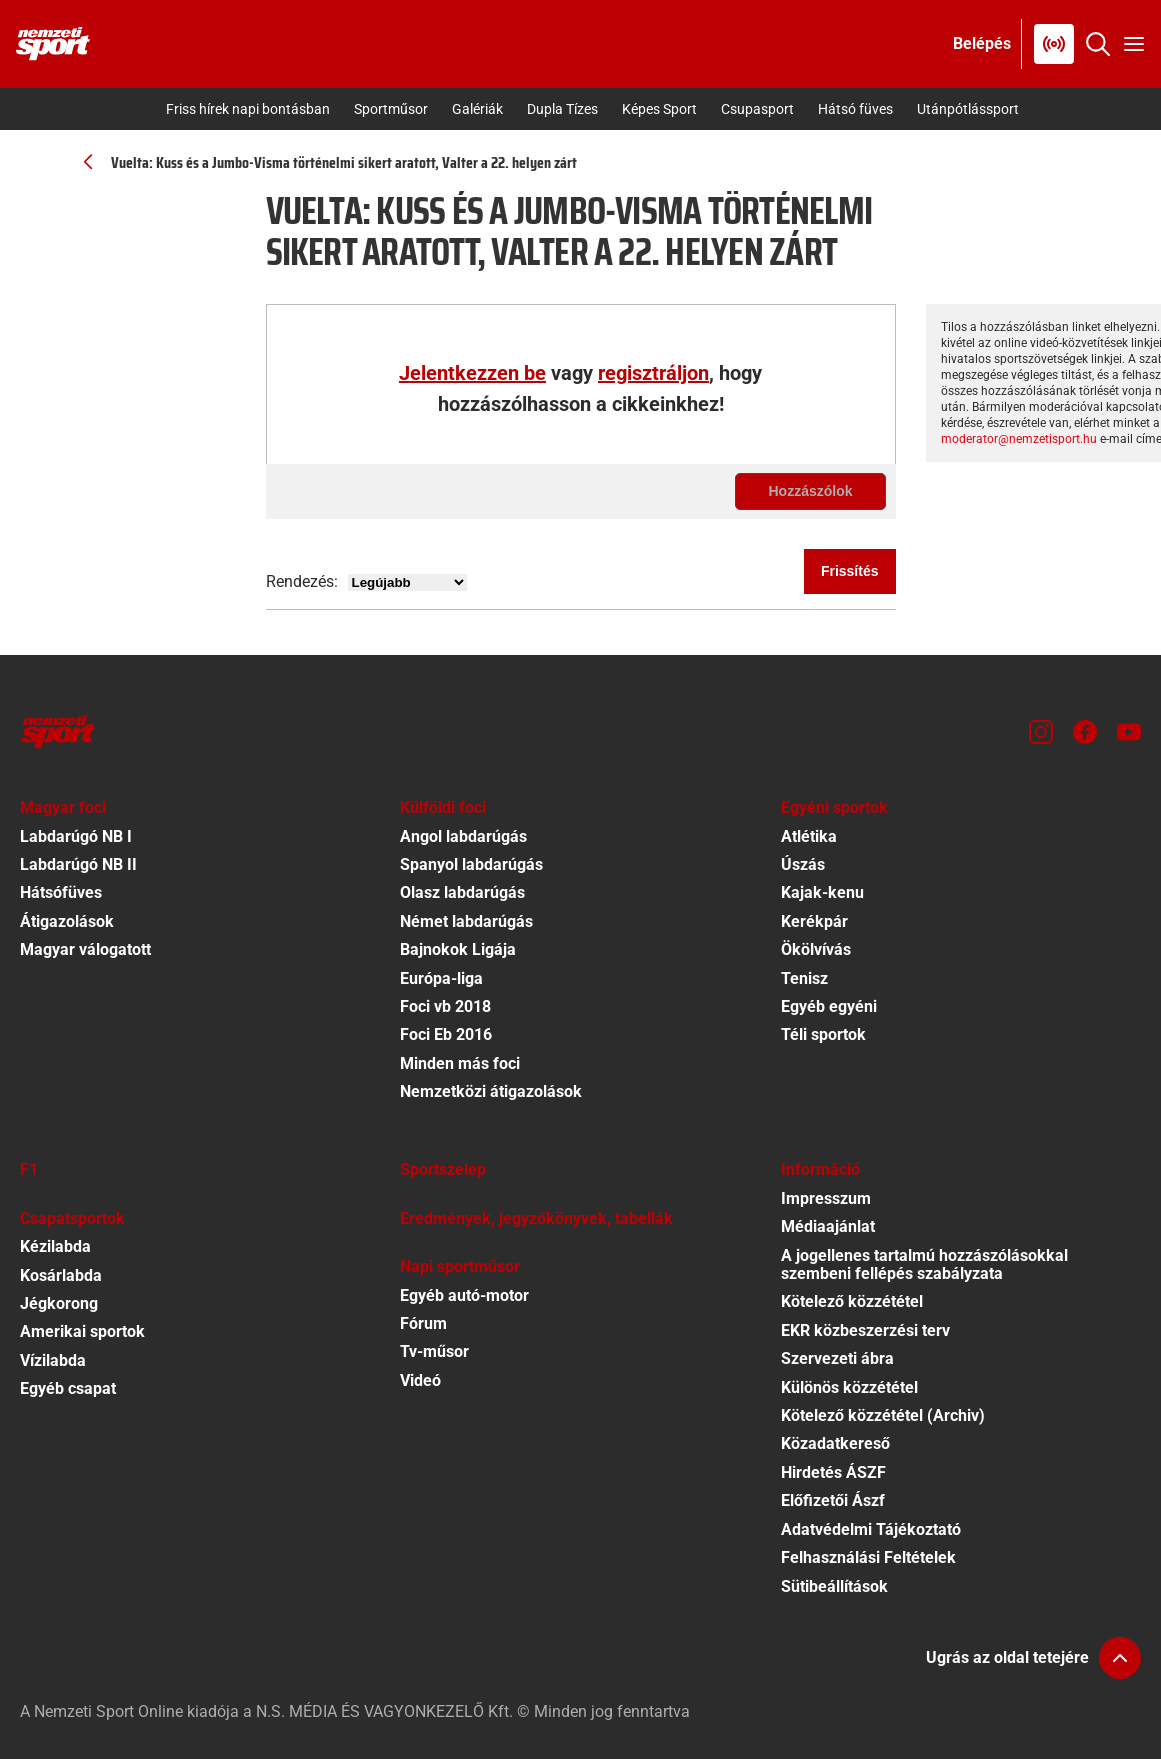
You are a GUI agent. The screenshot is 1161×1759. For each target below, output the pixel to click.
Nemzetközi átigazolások (491, 1091)
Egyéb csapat (68, 1388)
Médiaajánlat (828, 1226)
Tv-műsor (434, 1351)
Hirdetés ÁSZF (833, 1472)
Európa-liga (441, 978)
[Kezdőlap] (53, 44)
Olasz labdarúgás (462, 892)
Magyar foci (63, 807)
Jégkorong (59, 1303)
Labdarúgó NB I (76, 836)
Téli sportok (823, 1034)
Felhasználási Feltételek (868, 1557)
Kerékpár (814, 921)
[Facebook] (1085, 732)
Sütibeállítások (834, 1586)
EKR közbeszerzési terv (865, 1330)
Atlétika (809, 836)
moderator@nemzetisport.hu (1019, 439)
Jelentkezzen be (472, 373)
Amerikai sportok (82, 1331)
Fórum (423, 1323)
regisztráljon (653, 373)
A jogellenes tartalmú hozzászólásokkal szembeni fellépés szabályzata (924, 1264)
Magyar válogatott (85, 949)
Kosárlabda (61, 1275)
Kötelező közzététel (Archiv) (883, 1415)
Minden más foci (460, 1063)
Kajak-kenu (822, 892)
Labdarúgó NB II (78, 864)
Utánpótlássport (968, 109)
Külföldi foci (443, 807)
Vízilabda (53, 1360)
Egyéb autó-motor (464, 1295)
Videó (420, 1380)
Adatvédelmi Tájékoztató (871, 1529)
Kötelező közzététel (852, 1301)
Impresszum (826, 1198)
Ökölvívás (816, 949)
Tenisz (804, 978)
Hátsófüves (61, 892)
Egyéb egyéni (829, 1006)
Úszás (803, 864)
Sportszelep (443, 1169)
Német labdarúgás (466, 921)
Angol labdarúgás (463, 836)
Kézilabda (55, 1246)
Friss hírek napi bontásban (248, 109)
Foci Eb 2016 (446, 1034)
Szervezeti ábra (837, 1358)
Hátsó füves (855, 109)
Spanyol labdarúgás (471, 864)
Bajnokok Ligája (458, 949)
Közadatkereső (835, 1443)
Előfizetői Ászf (833, 1500)
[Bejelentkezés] (982, 44)
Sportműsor (391, 109)
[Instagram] (1041, 732)
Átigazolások (67, 921)
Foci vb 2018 (445, 1006)
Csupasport (757, 109)
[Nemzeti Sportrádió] (1054, 44)
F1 (29, 1169)
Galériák (477, 109)
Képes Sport (659, 109)
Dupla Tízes (562, 109)
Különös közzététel (849, 1387)
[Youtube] (1129, 732)
